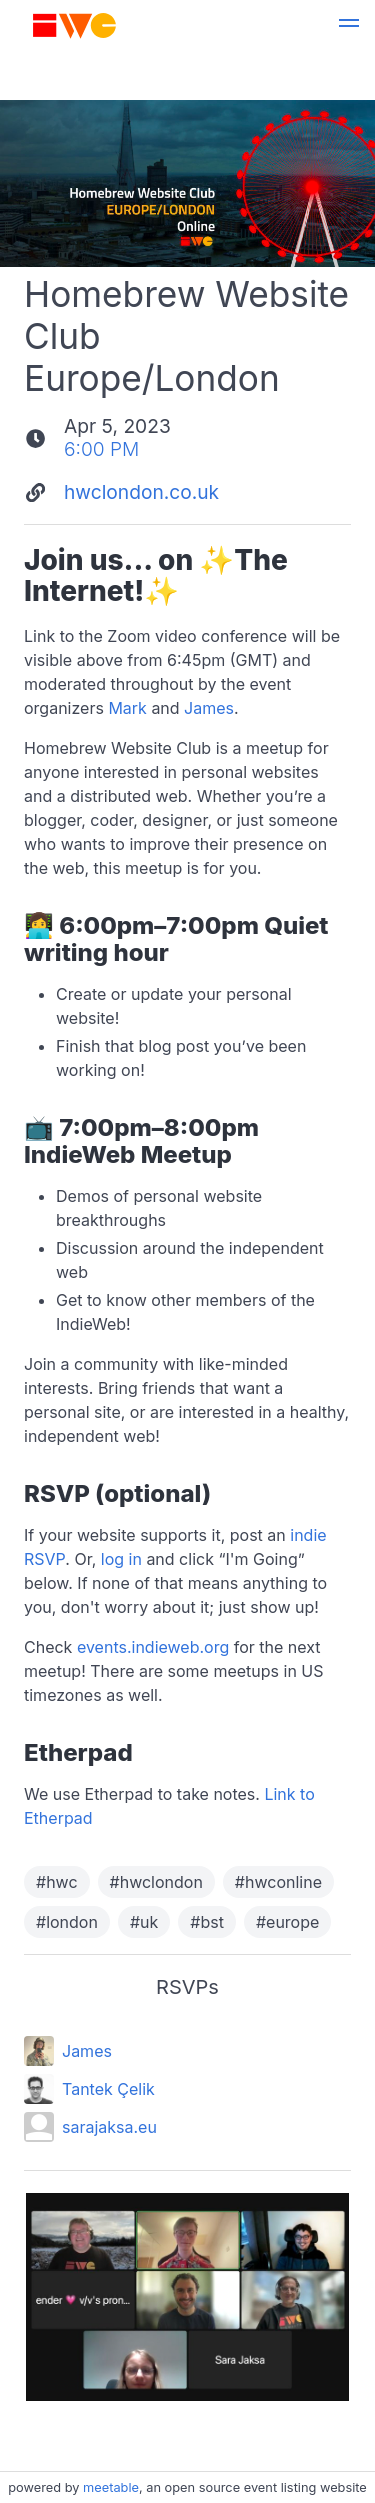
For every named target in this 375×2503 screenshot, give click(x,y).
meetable (111, 2487)
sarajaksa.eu (109, 2127)
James (209, 708)
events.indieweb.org (153, 1647)
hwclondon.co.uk (141, 492)
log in (121, 1559)
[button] (349, 26)
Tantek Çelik (108, 2089)
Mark (127, 708)
